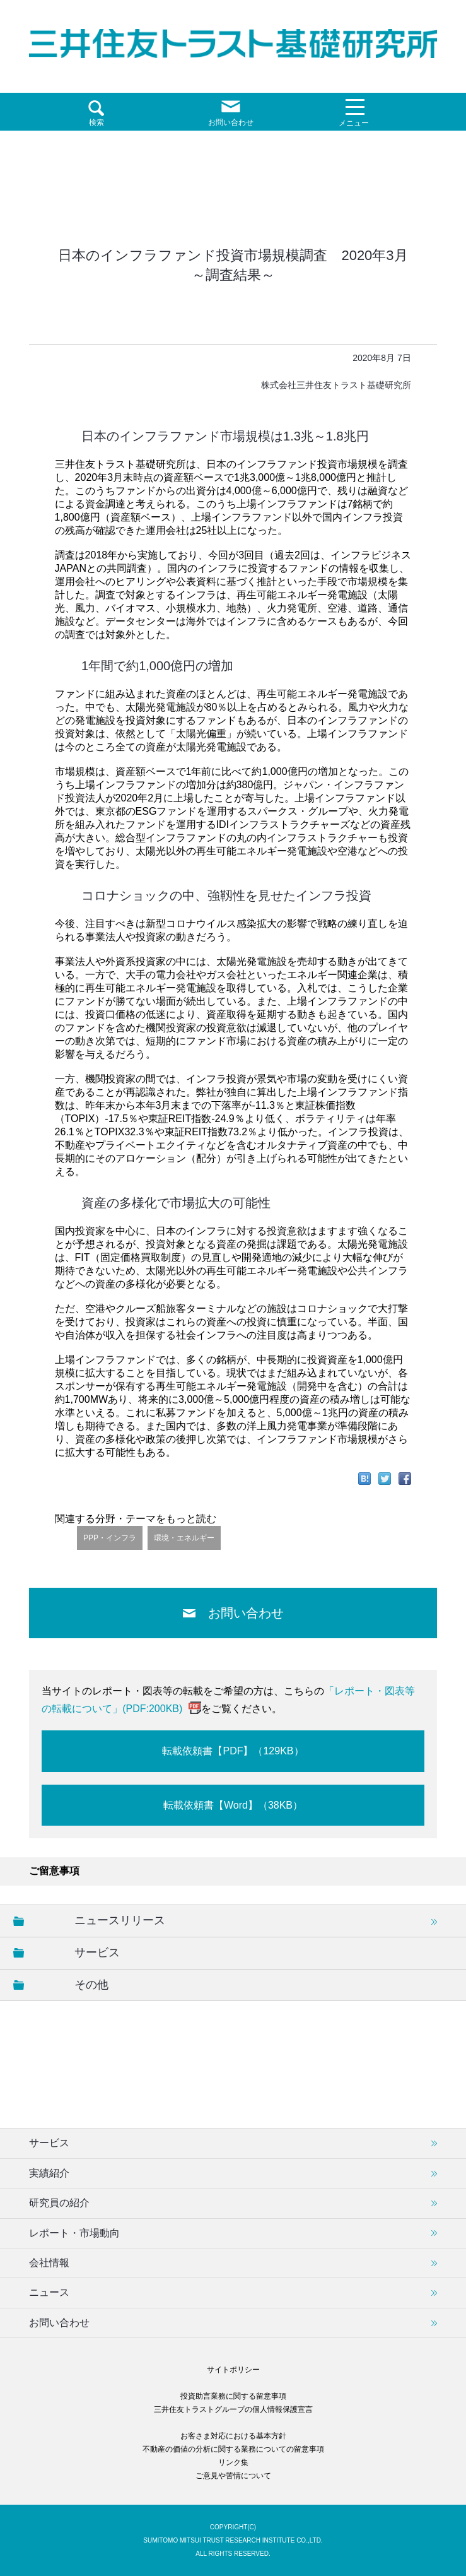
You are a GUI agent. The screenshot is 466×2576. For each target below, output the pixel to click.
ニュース (49, 2292)
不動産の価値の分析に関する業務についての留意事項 (233, 2449)
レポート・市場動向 (74, 2233)
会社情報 (49, 2262)
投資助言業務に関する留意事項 (233, 2396)
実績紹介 (49, 2173)
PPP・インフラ (109, 1537)
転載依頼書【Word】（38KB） (233, 1805)
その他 (91, 1984)
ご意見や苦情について (233, 2475)
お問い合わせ (246, 1613)
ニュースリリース (119, 1920)
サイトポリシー (233, 2369)
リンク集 (233, 2462)
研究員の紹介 (59, 2202)
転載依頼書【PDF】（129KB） (232, 1751)
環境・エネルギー (184, 1537)
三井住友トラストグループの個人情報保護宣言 (233, 2409)
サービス (97, 1952)
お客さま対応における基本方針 (233, 2435)
